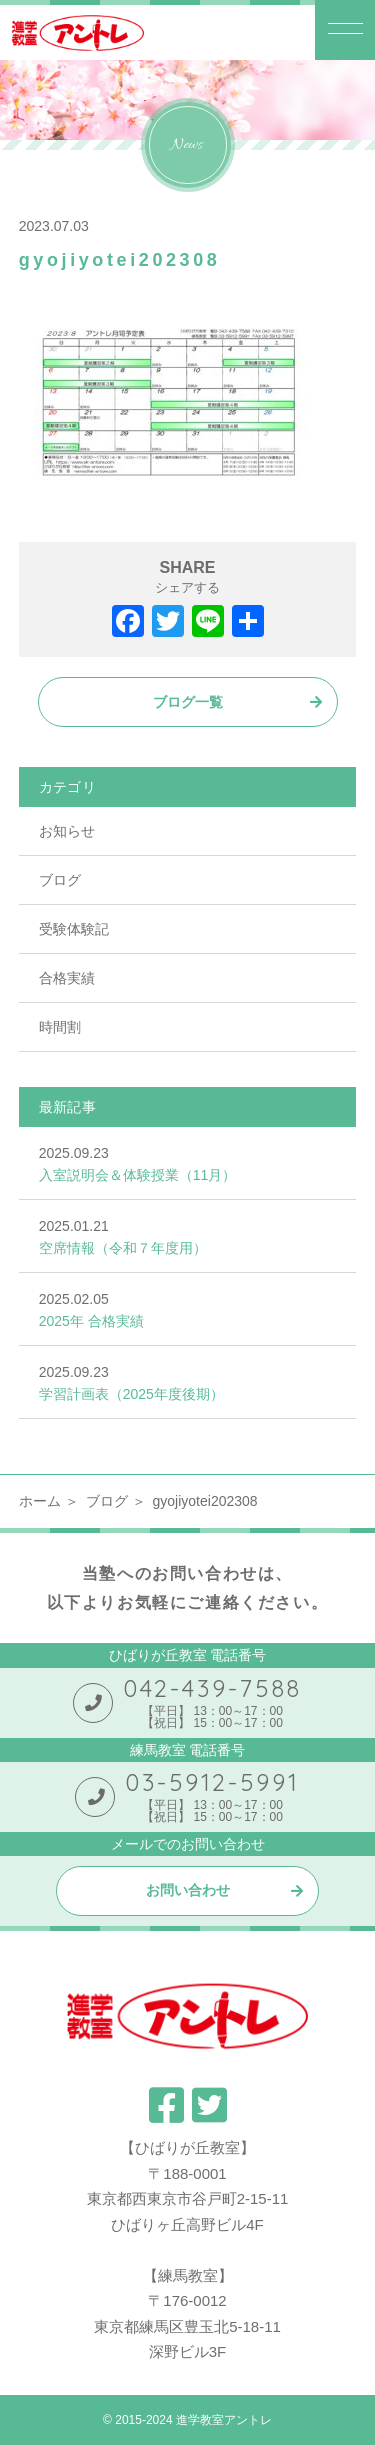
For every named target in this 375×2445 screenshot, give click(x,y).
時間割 (60, 1027)
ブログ (60, 880)
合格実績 (67, 978)
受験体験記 (74, 929)
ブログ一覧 (188, 702)
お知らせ (67, 831)
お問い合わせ (188, 1890)
